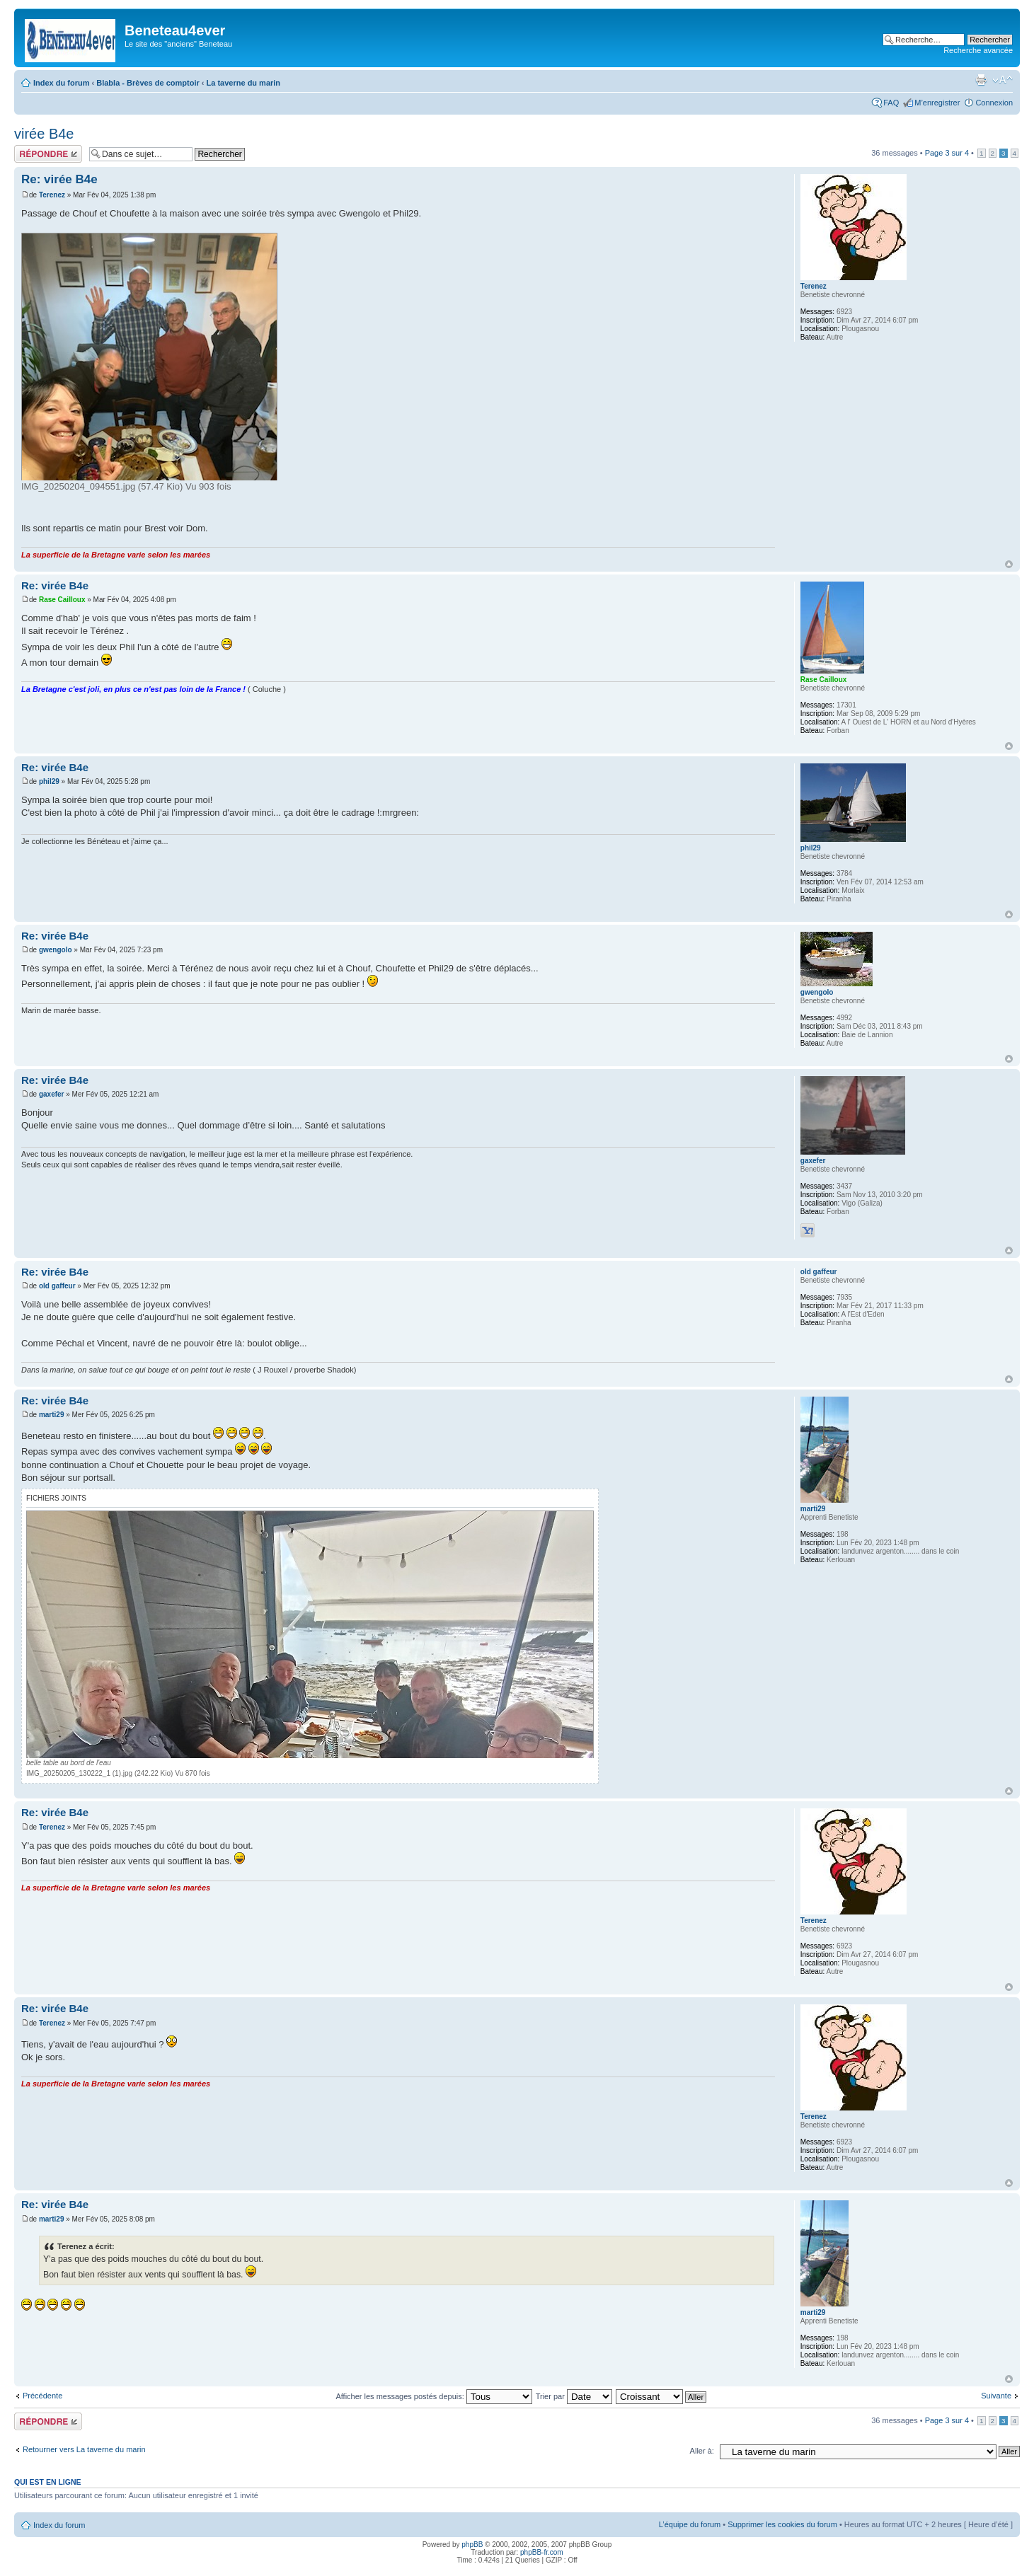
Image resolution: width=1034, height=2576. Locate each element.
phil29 (49, 781)
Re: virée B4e (59, 179)
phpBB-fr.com (541, 2552)
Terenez (52, 195)
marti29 (51, 1415)
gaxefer (51, 1094)
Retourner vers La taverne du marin (84, 2449)
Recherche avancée (978, 50)
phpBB (472, 2544)
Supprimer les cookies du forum (782, 2524)
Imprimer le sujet (981, 80)
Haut (1009, 564)
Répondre (48, 154)
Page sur (947, 153)
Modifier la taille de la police (1002, 80)
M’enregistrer (937, 102)
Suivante (996, 2395)
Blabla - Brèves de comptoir (148, 83)
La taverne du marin (244, 83)
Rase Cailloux (62, 599)
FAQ (891, 102)
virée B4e (44, 133)
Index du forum (61, 83)
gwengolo (55, 950)
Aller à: (702, 2451)
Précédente (42, 2395)
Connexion (994, 102)
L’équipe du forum (689, 2524)
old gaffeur (57, 1286)
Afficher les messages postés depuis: (433, 2396)
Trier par (574, 2396)
